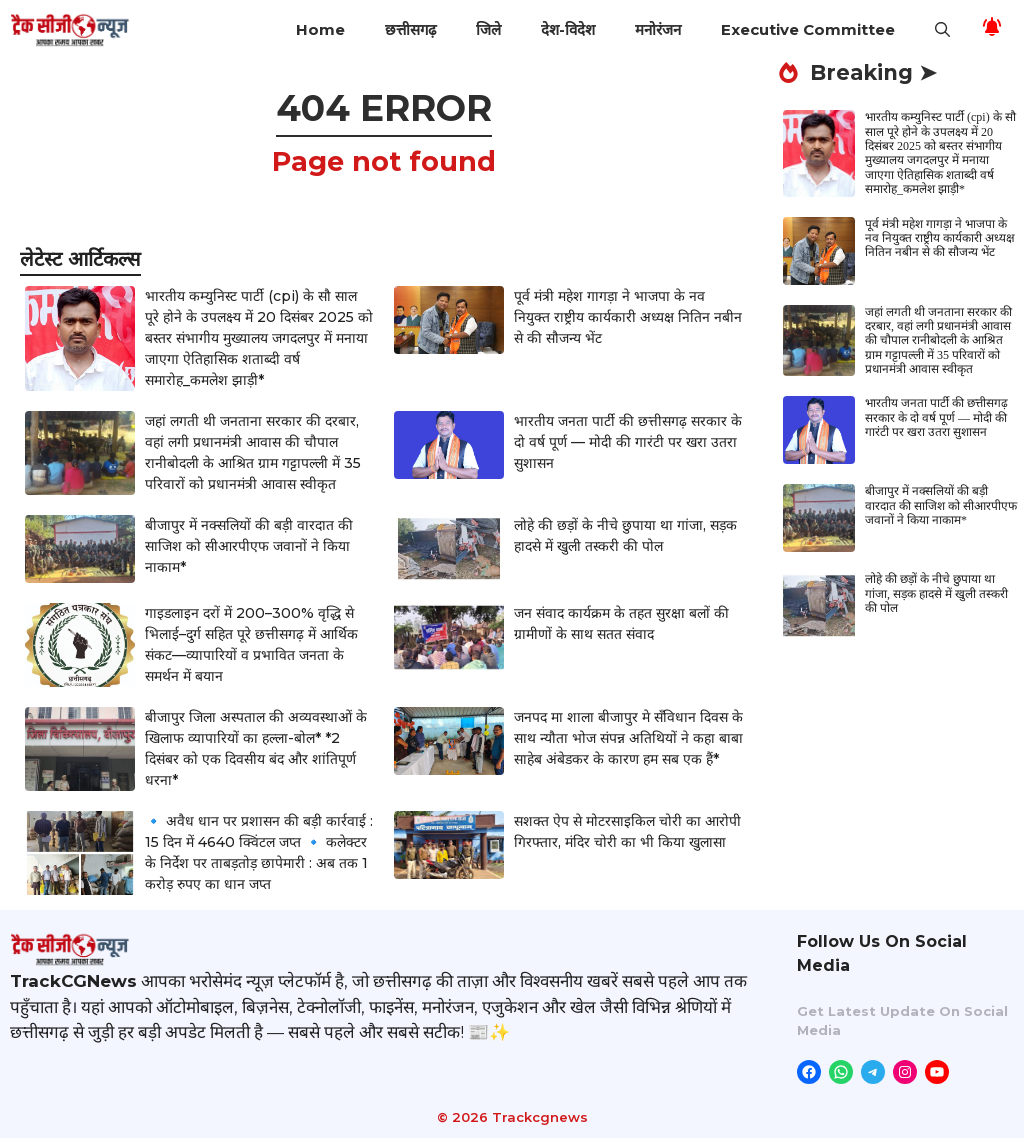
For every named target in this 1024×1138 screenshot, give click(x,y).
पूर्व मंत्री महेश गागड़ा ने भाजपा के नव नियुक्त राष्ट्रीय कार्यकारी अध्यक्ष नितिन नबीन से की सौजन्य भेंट (628, 317)
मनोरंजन (658, 29)
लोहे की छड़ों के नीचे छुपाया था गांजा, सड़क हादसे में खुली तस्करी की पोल (936, 593)
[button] (942, 30)
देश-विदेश (568, 29)
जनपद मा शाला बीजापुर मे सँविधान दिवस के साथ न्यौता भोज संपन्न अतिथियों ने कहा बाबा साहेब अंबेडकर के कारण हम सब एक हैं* (628, 738)
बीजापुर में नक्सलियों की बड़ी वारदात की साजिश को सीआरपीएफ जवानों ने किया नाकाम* (249, 546)
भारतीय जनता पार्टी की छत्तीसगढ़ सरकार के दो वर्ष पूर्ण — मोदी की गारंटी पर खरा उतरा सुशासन (628, 442)
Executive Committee (808, 29)
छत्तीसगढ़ (410, 29)
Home (320, 29)
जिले (488, 29)
